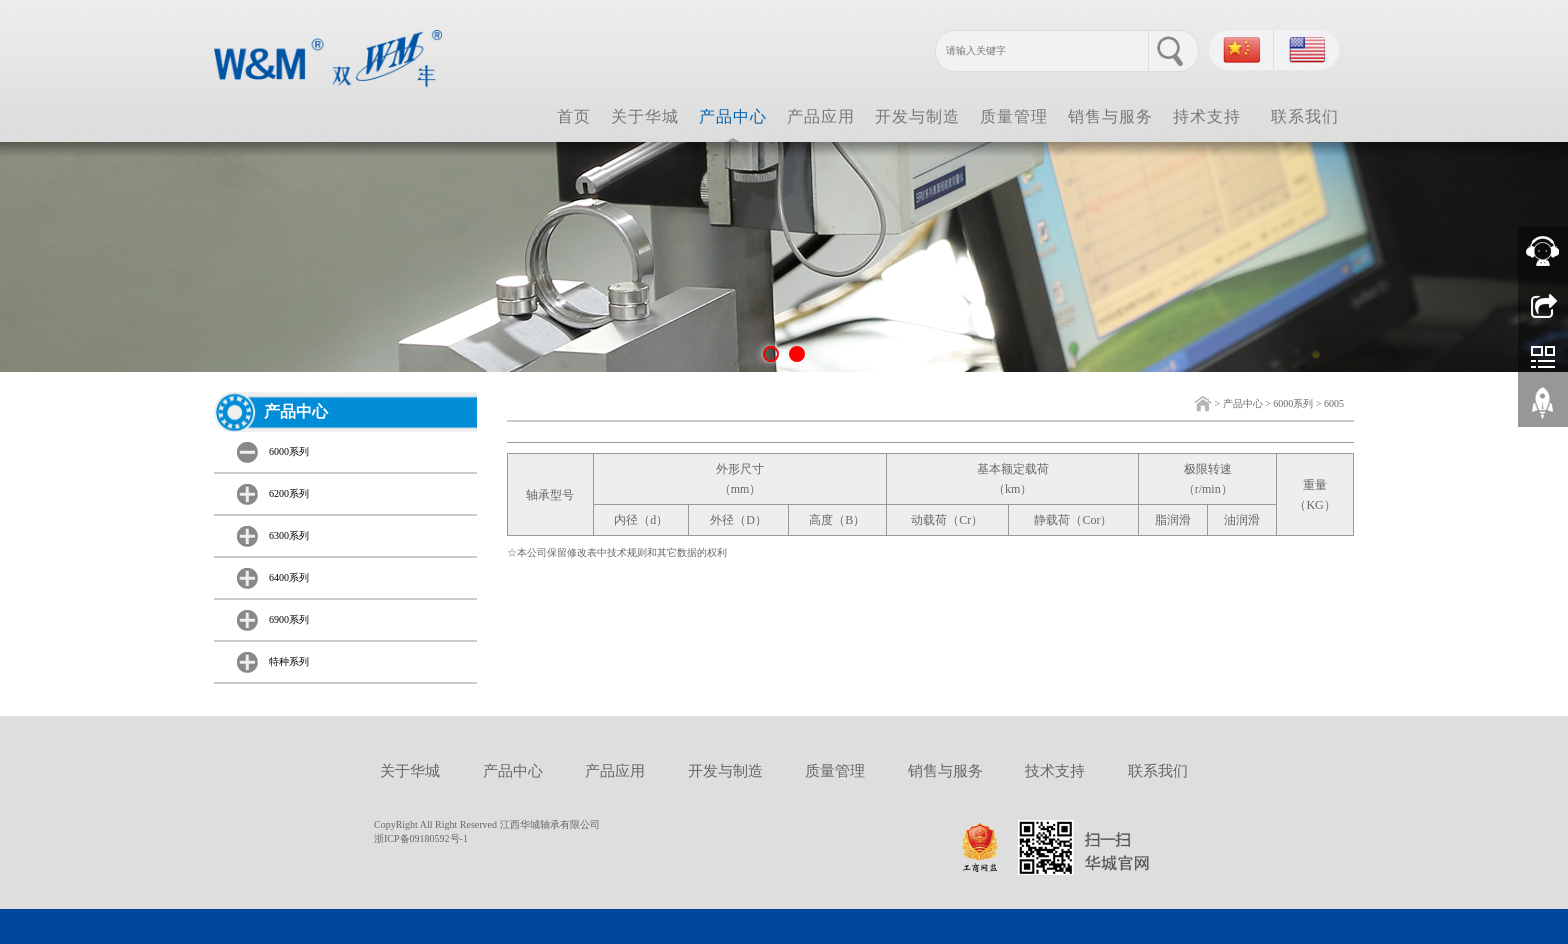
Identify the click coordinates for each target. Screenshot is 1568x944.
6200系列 (289, 493)
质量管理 (1014, 116)
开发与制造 (917, 116)
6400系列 (289, 577)
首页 (574, 116)
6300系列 (289, 535)
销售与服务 (1110, 116)
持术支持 (1207, 116)
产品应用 (821, 116)
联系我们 (1305, 116)
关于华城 (645, 116)
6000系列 (1293, 403)
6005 (1334, 403)
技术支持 (1055, 771)
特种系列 (289, 661)
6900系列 (289, 619)
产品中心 (733, 116)
